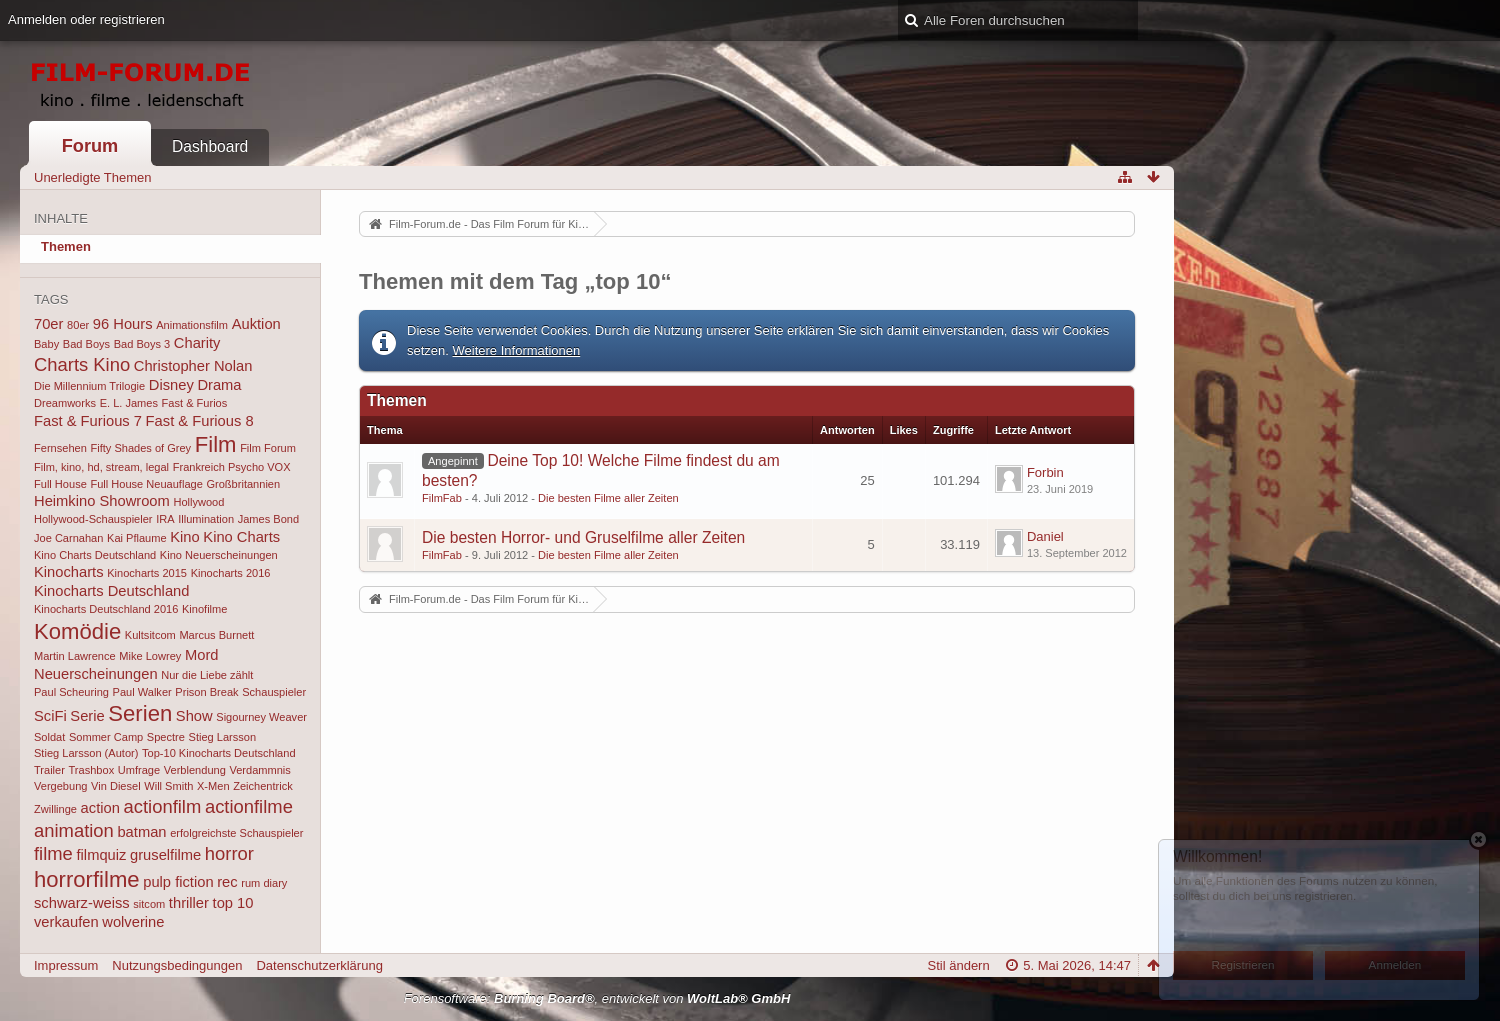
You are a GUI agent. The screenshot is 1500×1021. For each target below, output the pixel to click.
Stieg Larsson (223, 737)
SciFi (50, 716)
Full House (60, 484)
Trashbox (92, 770)
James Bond (268, 519)
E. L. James (129, 403)
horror (229, 853)
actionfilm (163, 806)
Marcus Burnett (216, 635)
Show (194, 716)
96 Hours (123, 324)
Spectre (166, 737)
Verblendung (195, 770)
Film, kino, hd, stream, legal (101, 467)
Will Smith (168, 786)
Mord (202, 655)
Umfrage (139, 770)
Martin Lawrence (75, 656)
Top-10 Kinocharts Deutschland (219, 753)
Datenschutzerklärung (319, 965)
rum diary (264, 883)
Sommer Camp (106, 737)
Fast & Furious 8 (200, 421)
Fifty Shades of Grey (140, 448)
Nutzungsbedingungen (177, 965)
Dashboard (210, 146)
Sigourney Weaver (261, 717)
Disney (171, 385)
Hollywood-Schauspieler (93, 519)
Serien (140, 713)
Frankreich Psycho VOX (232, 467)
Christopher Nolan (193, 366)
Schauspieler (274, 692)
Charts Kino (82, 364)
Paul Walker (142, 692)
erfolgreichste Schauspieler (236, 833)
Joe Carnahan (68, 538)
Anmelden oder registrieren (86, 19)
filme (53, 853)
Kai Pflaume (137, 538)
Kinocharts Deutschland (111, 591)
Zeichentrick (263, 786)
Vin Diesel (116, 786)
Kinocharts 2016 (231, 573)
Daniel (1045, 536)
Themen (66, 246)
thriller (189, 903)
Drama (219, 385)
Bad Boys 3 (142, 344)
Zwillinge (55, 809)
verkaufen (66, 922)
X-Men (213, 786)
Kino (184, 537)
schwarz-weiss (82, 903)
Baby (46, 344)
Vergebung (60, 786)
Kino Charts (241, 537)
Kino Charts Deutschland (95, 555)
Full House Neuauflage (146, 484)
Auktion (256, 324)
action (100, 808)
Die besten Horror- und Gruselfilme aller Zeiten (583, 537)
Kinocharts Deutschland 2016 (106, 609)
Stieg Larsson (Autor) (86, 753)
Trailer (49, 770)
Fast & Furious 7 (88, 421)
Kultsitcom (150, 635)
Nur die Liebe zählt (207, 675)
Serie (87, 716)
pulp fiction (178, 882)
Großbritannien (243, 484)
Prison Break (206, 692)
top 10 (233, 903)
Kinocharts (69, 572)
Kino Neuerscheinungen (219, 555)
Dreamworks (65, 403)
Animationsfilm (192, 325)
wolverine (133, 922)
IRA (165, 519)
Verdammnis (259, 770)
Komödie (77, 631)
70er (48, 324)
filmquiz (102, 855)
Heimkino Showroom (102, 501)
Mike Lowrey (150, 656)
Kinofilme (204, 609)
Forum (90, 146)
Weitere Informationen (517, 350)
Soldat (49, 737)
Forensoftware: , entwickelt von (597, 998)
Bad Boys (86, 344)
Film (216, 444)
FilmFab (442, 498)
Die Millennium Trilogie (89, 386)
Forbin (1045, 472)
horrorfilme (87, 879)
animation (74, 830)
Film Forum (268, 448)
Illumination (206, 519)
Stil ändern (959, 965)
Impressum (66, 965)
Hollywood (198, 502)
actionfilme (249, 806)
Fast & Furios (195, 403)
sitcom (149, 904)
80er (78, 325)
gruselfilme (165, 855)
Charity (197, 343)
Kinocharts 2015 (147, 573)
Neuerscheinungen (96, 674)
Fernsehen (60, 448)
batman (141, 832)
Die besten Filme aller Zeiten (608, 498)
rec (227, 882)
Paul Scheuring (71, 692)
